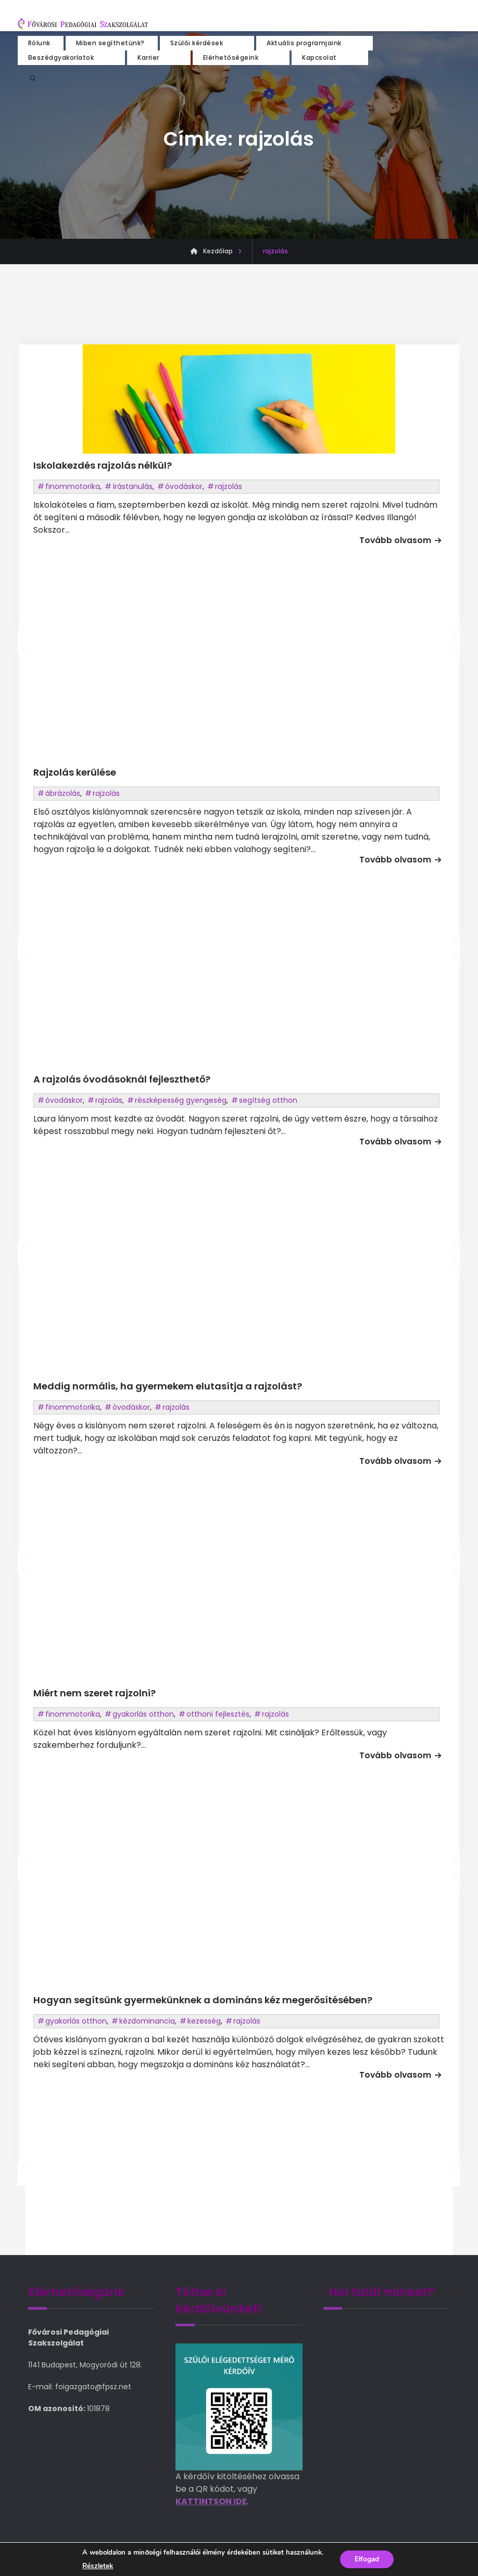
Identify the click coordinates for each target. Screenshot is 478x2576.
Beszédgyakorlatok (61, 56)
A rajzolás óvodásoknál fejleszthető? (121, 1079)
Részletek (96, 2566)
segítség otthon (268, 1100)
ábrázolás (62, 793)
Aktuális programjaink (304, 41)
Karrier (148, 56)
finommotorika (72, 486)
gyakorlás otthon (143, 1714)
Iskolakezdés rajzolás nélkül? (102, 465)
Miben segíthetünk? (110, 41)
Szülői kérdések (196, 41)
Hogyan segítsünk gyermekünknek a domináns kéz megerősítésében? (202, 1999)
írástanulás (132, 486)
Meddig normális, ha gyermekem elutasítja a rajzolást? (167, 1386)
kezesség (204, 2021)
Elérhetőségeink (231, 56)
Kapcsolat (319, 56)
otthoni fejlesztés (217, 1714)
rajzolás (228, 486)
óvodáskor (184, 486)
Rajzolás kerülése (74, 772)
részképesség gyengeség (181, 1100)
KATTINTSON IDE (211, 2501)
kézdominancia (147, 2021)
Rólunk (39, 41)
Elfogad (367, 2559)
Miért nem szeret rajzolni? (94, 1692)
